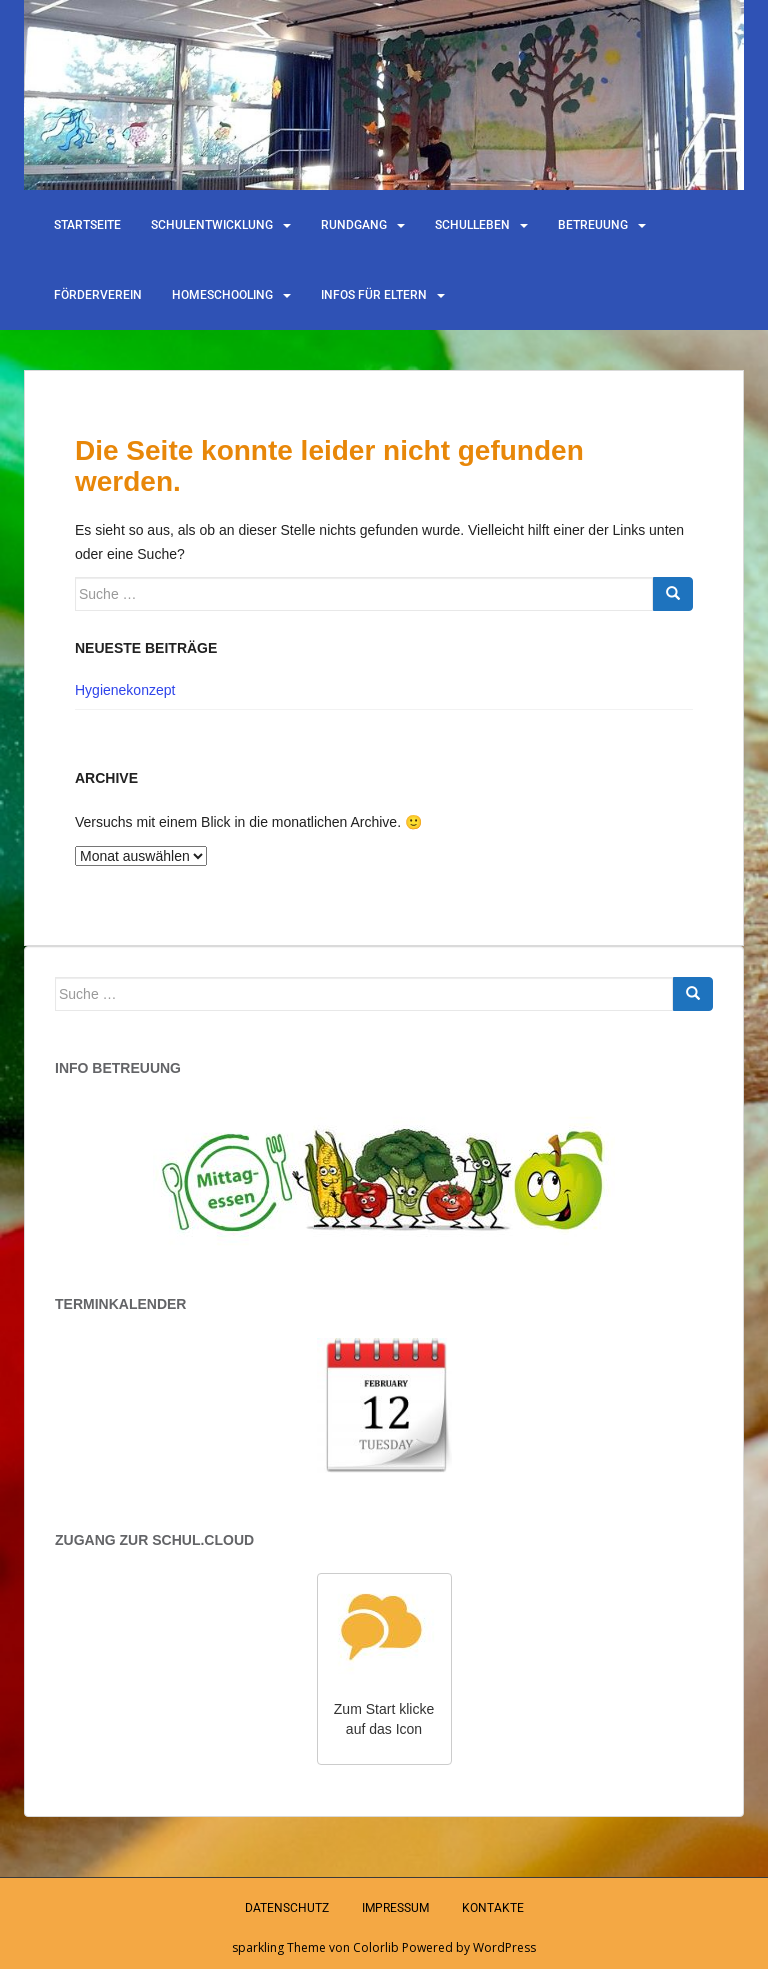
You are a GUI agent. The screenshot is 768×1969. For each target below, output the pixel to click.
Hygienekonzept (125, 690)
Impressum (395, 1908)
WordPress (504, 1947)
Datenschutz (287, 1908)
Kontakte (493, 1908)
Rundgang (354, 225)
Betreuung (593, 225)
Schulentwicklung (212, 225)
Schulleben (472, 225)
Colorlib (376, 1947)
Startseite (87, 225)
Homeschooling (222, 295)
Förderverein (98, 295)
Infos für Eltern (374, 295)
